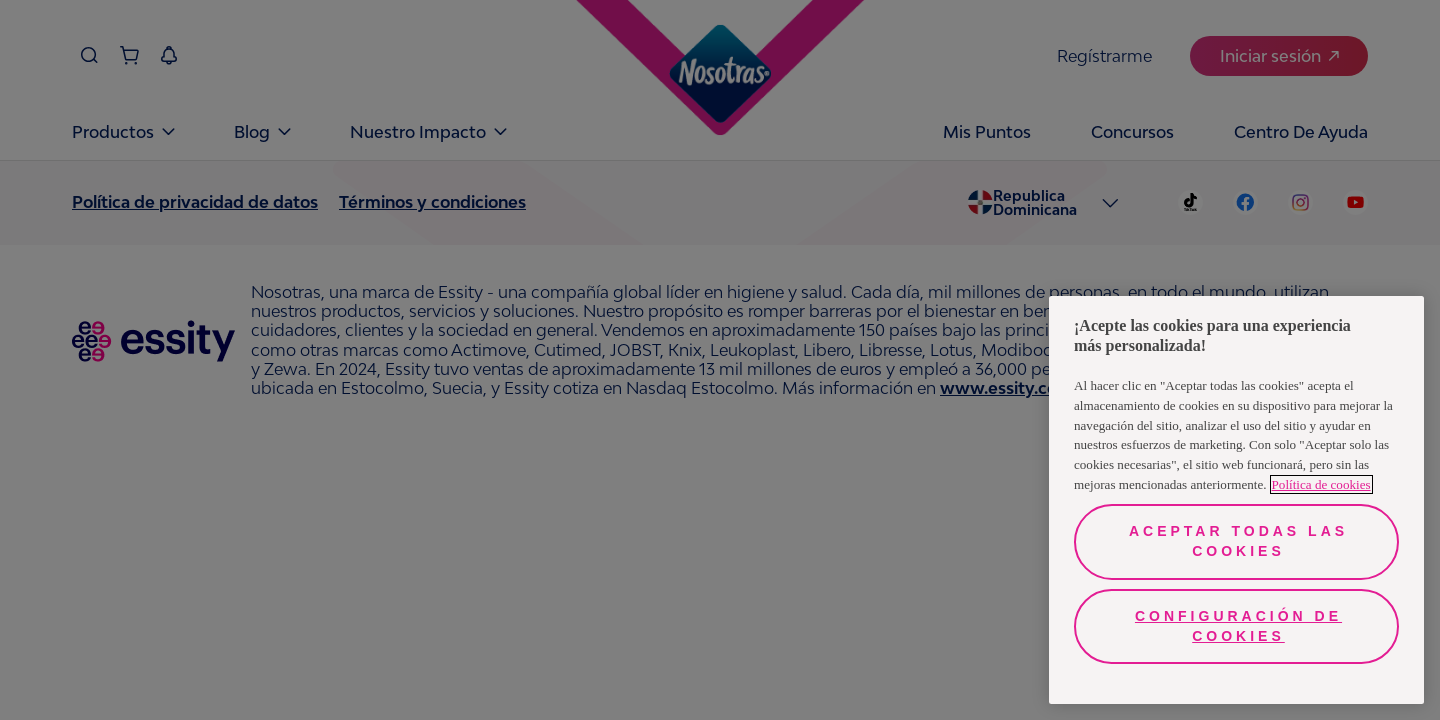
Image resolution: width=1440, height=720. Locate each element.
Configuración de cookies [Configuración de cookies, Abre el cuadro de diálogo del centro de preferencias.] (1238, 626)
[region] (1236, 500)
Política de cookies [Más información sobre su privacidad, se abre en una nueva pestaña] (1321, 484)
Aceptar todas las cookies (1238, 541)
